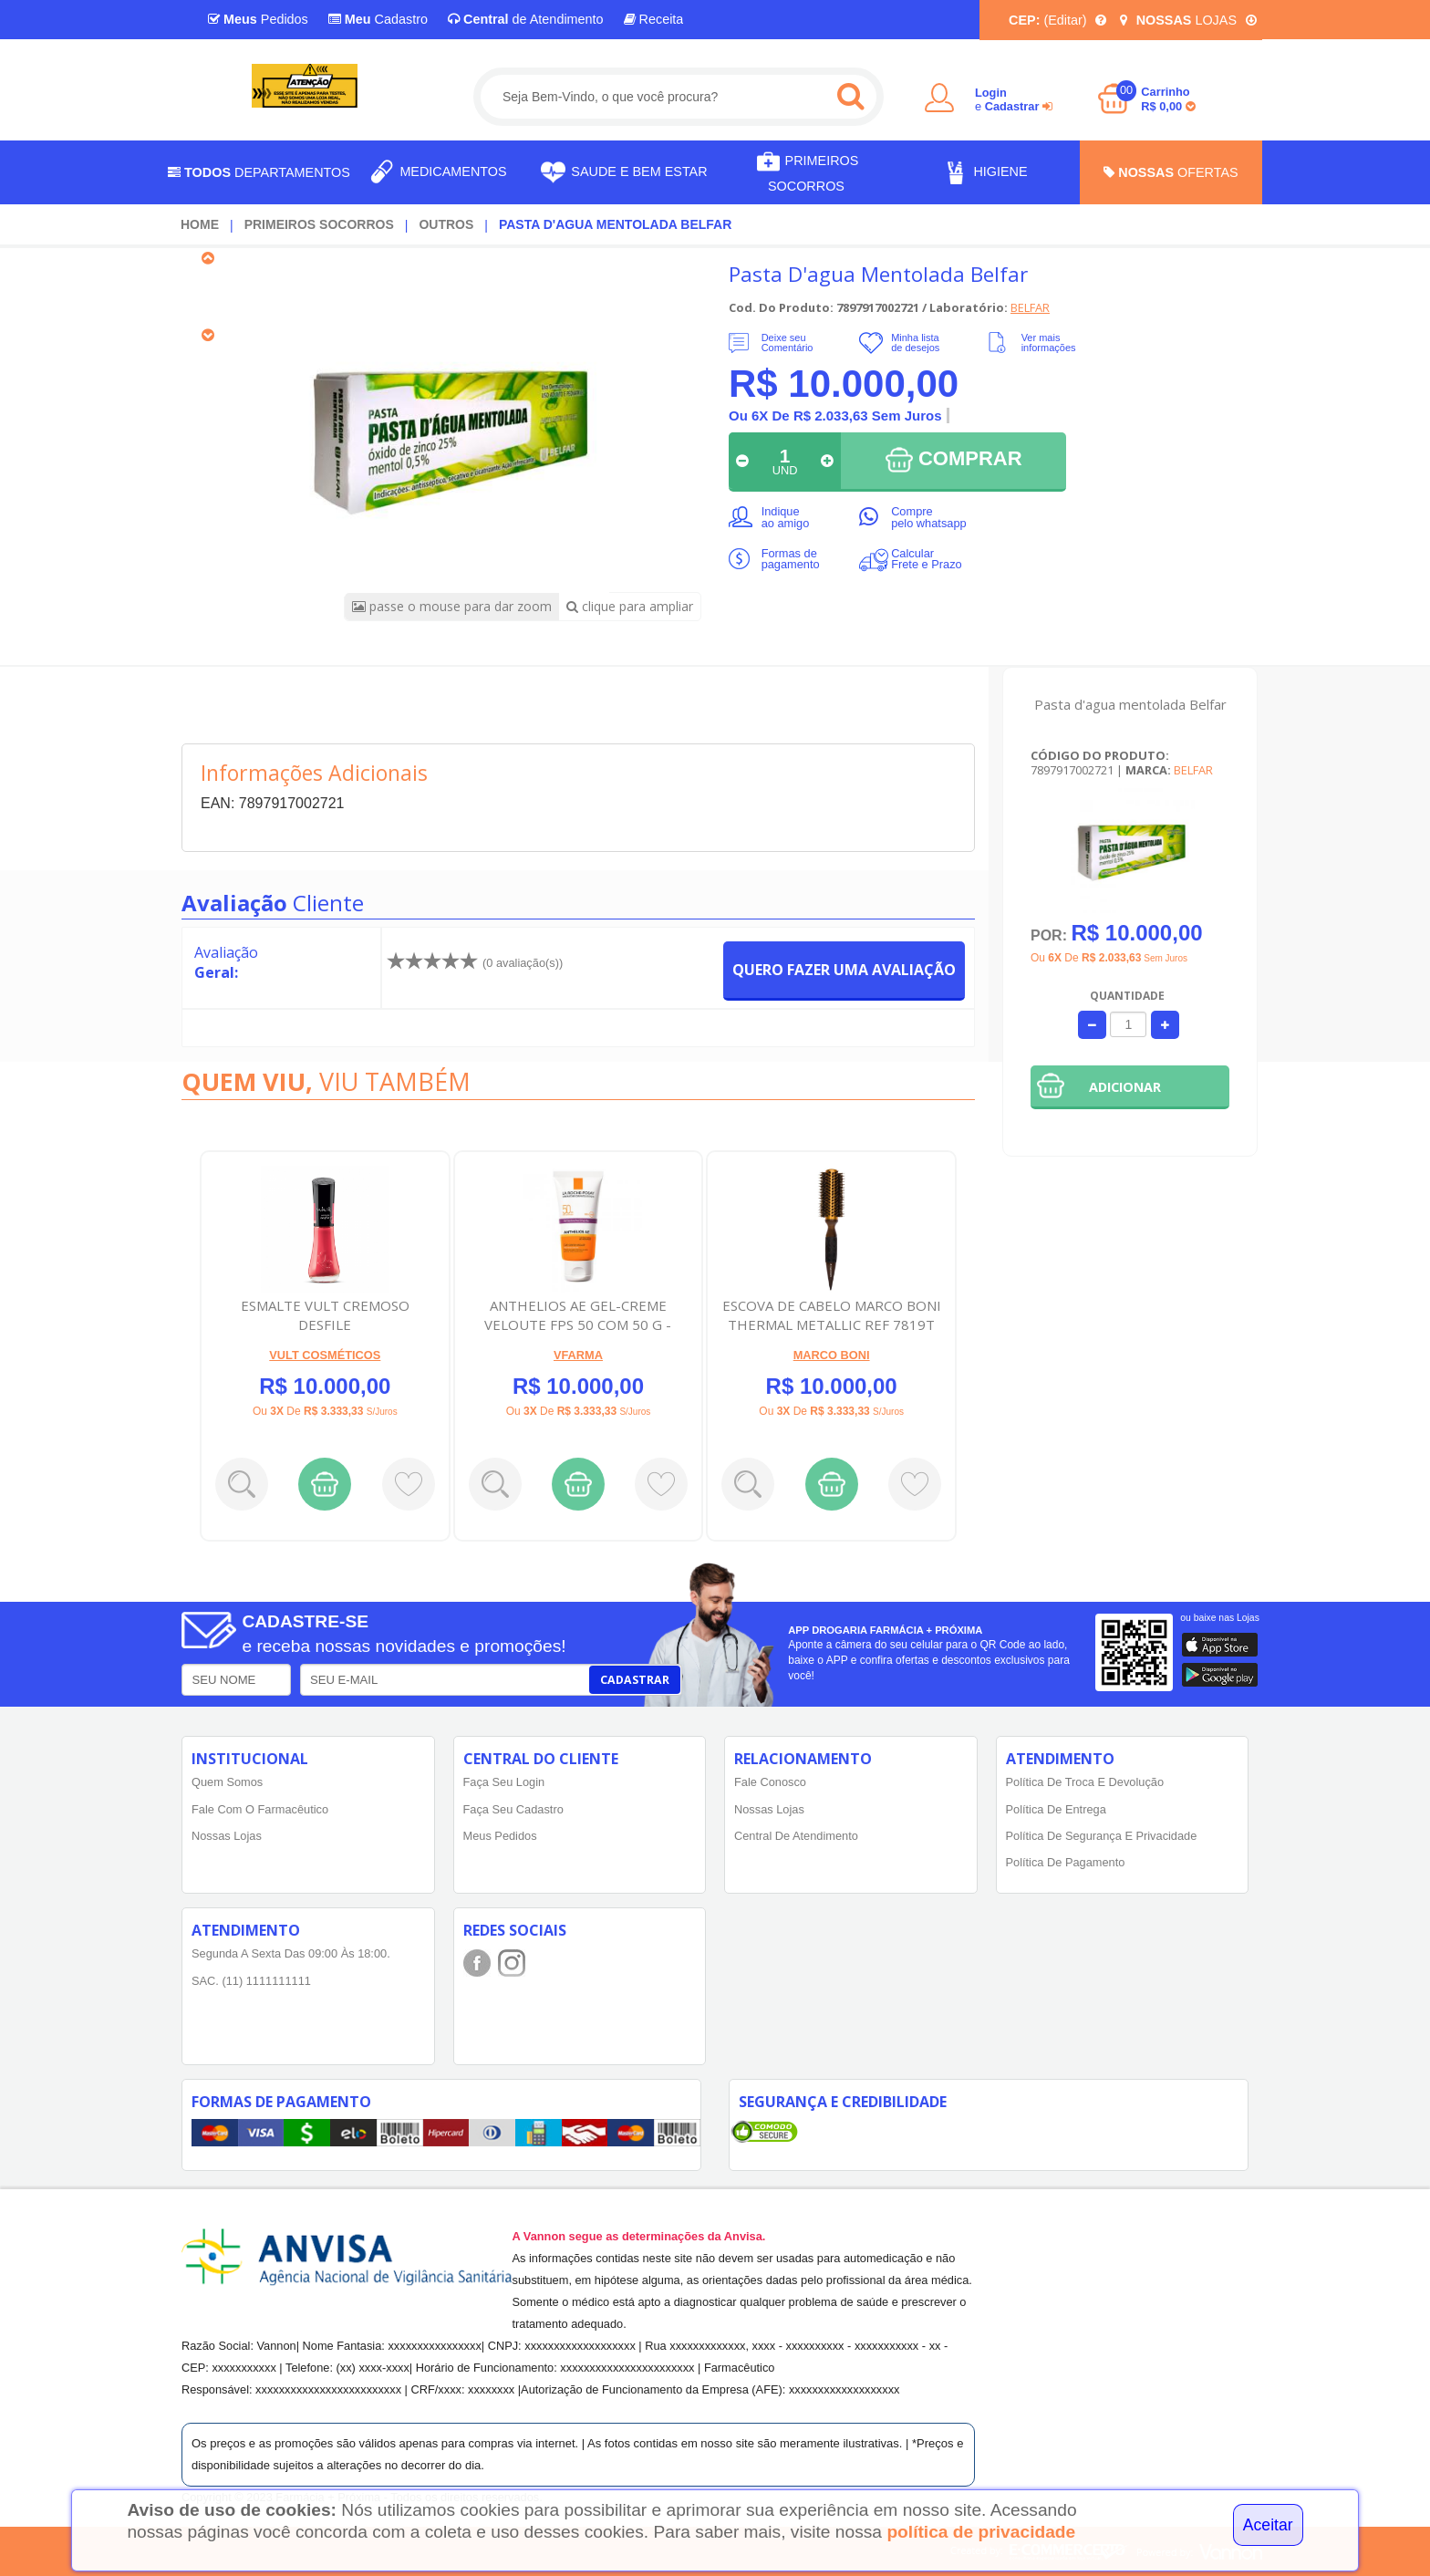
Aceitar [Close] (1268, 2525)
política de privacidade (980, 2531)
